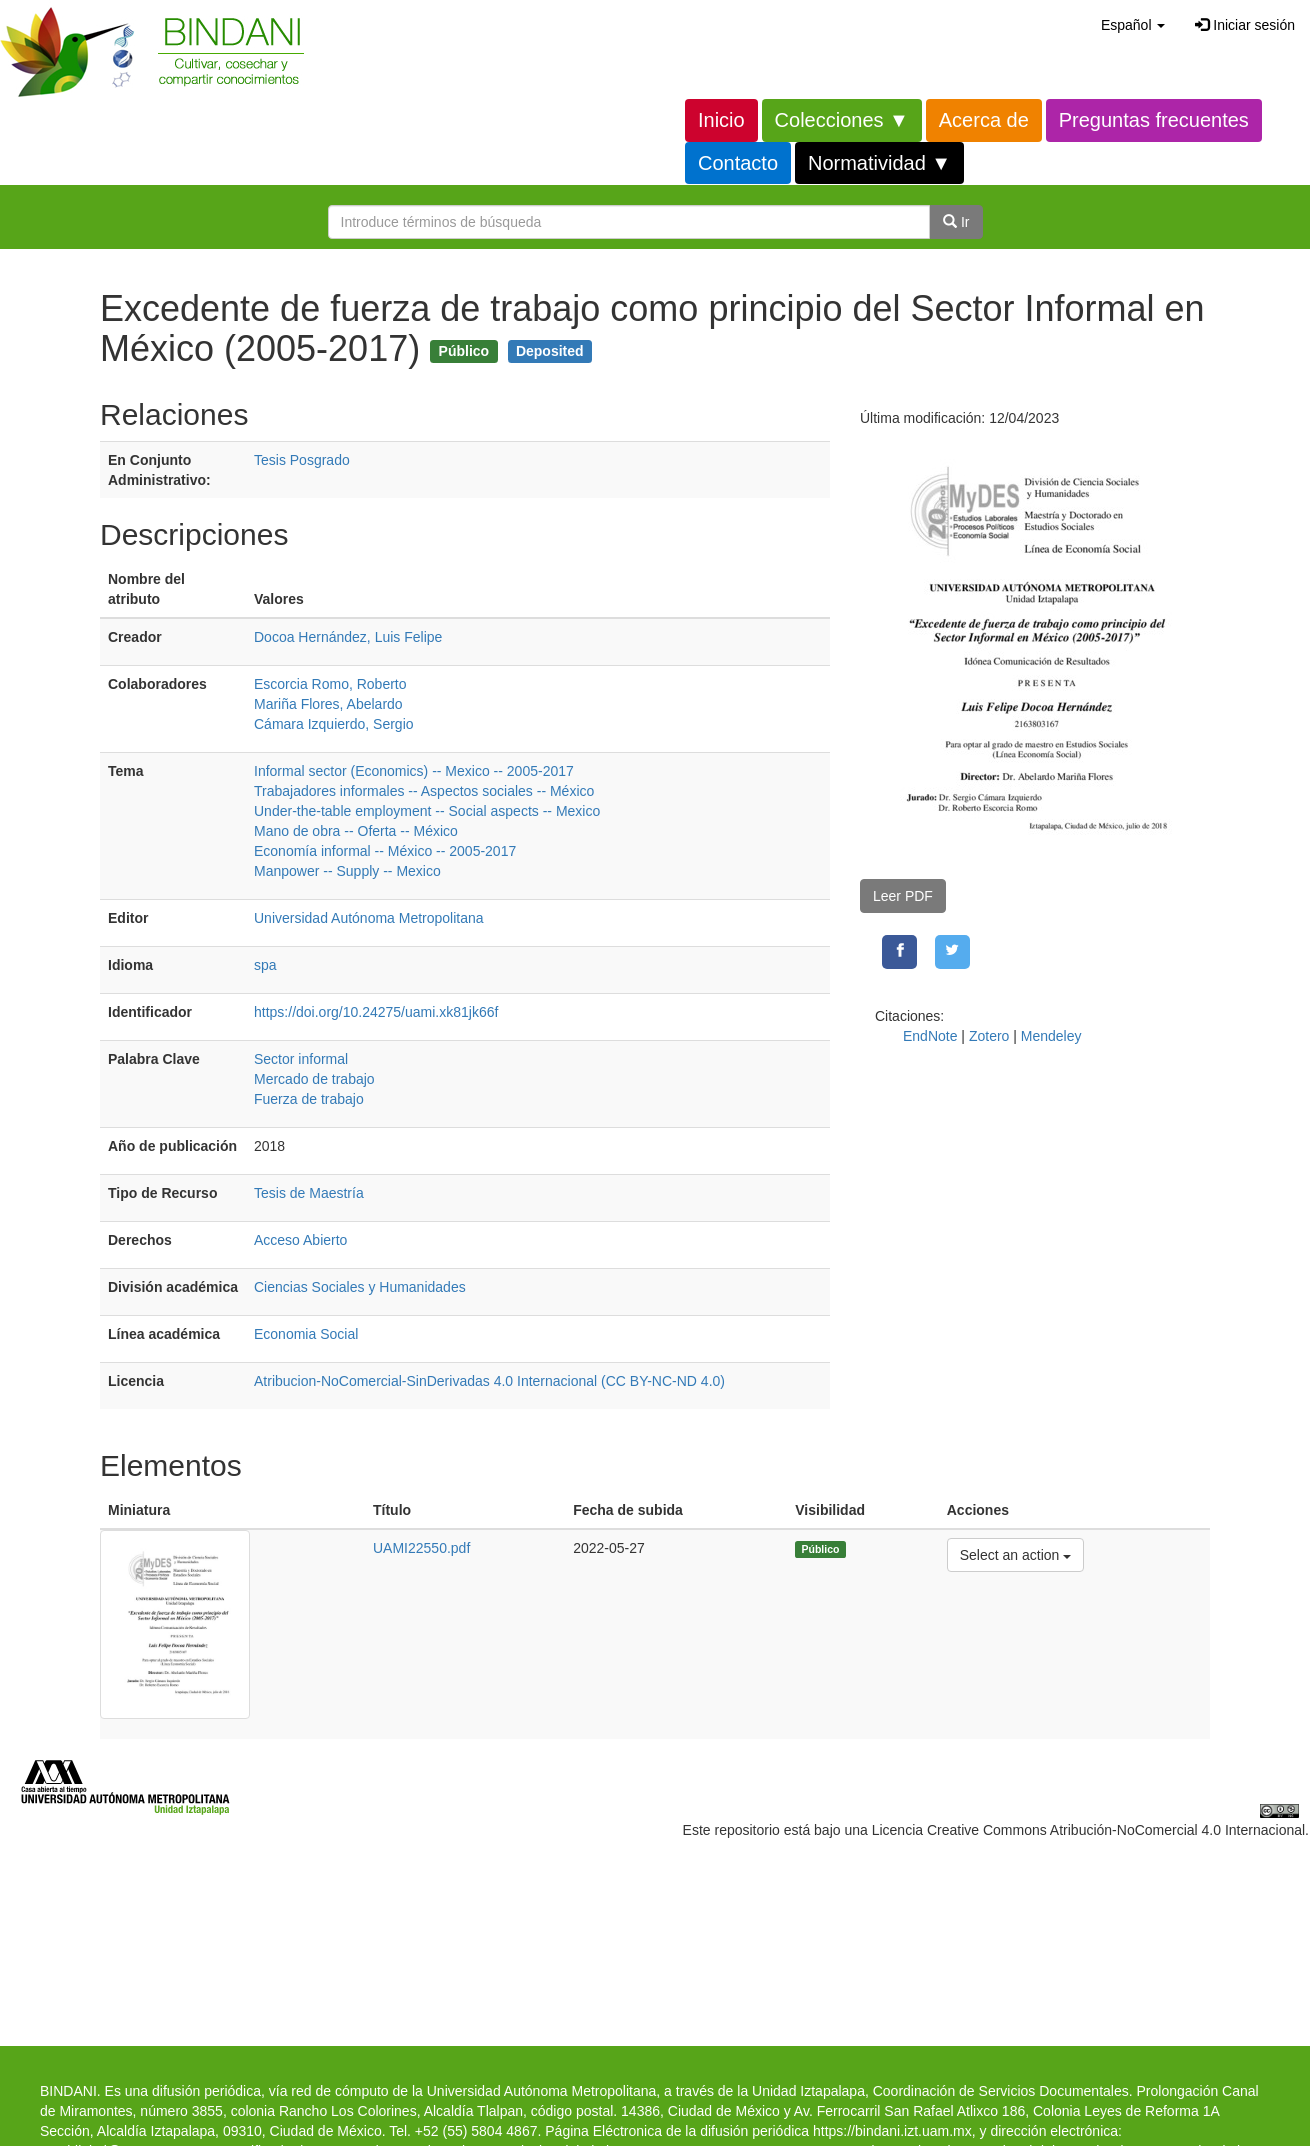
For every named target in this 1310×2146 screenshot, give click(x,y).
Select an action (1015, 1553)
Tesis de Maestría (309, 1193)
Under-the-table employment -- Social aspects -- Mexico (427, 811)
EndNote (930, 1036)
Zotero (989, 1036)
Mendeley (1051, 1036)
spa (265, 965)
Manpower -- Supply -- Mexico (347, 871)
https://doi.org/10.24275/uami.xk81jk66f (376, 1012)
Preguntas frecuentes (1154, 120)
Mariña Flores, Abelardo (328, 704)
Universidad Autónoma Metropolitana (369, 918)
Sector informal (301, 1059)
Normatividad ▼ (879, 163)
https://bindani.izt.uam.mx (892, 2131)
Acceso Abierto (300, 1240)
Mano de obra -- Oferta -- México (356, 831)
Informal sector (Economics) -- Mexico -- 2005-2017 (414, 771)
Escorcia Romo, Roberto (330, 684)
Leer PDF (903, 896)
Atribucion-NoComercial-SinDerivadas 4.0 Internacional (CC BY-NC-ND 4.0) (489, 1381)
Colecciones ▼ (842, 120)
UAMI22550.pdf (421, 1548)
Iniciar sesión (1245, 25)
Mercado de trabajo (314, 1079)
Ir (956, 222)
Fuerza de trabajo (309, 1099)
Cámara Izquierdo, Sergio (334, 724)
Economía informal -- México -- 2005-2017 (385, 851)
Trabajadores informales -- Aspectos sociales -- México (424, 791)
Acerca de (984, 120)
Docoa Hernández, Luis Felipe (348, 637)
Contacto (738, 163)
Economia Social (306, 1334)
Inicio (721, 120)
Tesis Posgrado (302, 460)
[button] (1133, 25)
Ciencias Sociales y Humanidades (360, 1287)
